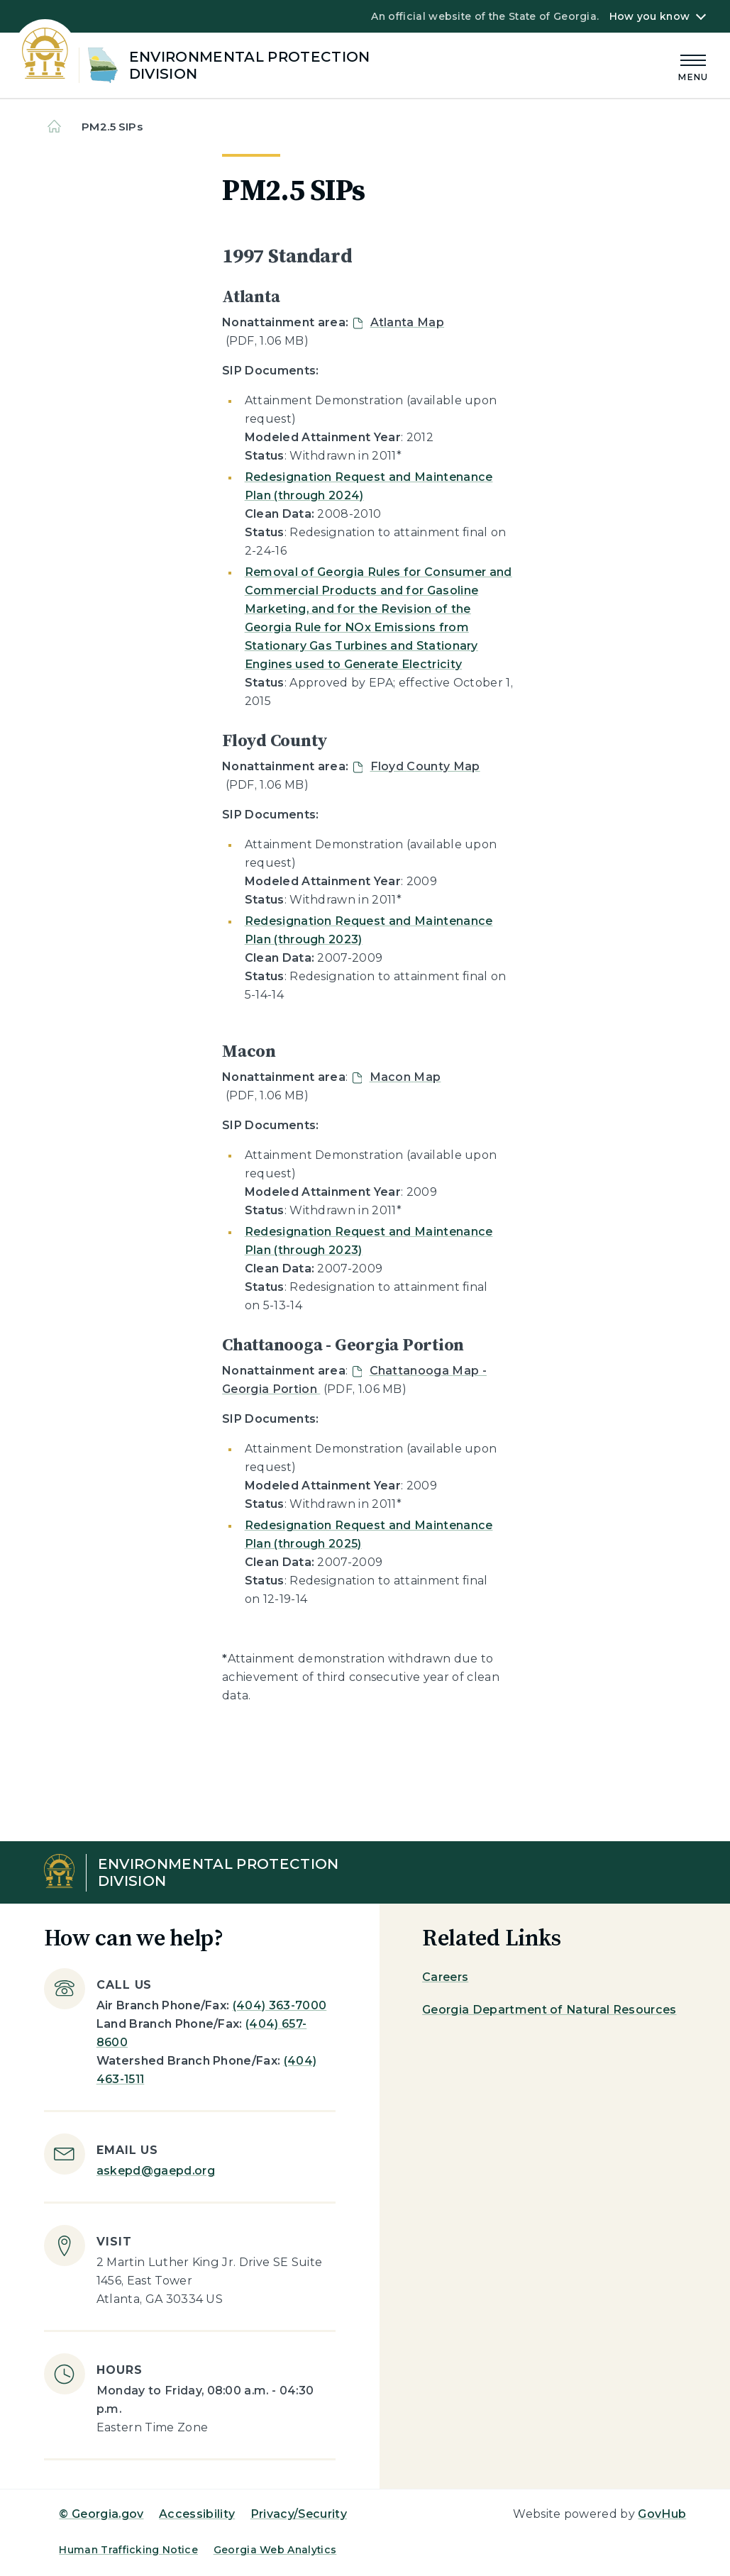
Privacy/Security (298, 2514)
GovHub (662, 2514)
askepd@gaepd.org (155, 2170)
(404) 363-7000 (279, 2005)
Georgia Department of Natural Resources (549, 2009)
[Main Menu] (693, 65)
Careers (445, 1977)
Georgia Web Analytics (275, 2549)
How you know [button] (649, 16)
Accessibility (197, 2514)
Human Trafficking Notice (128, 2549)
